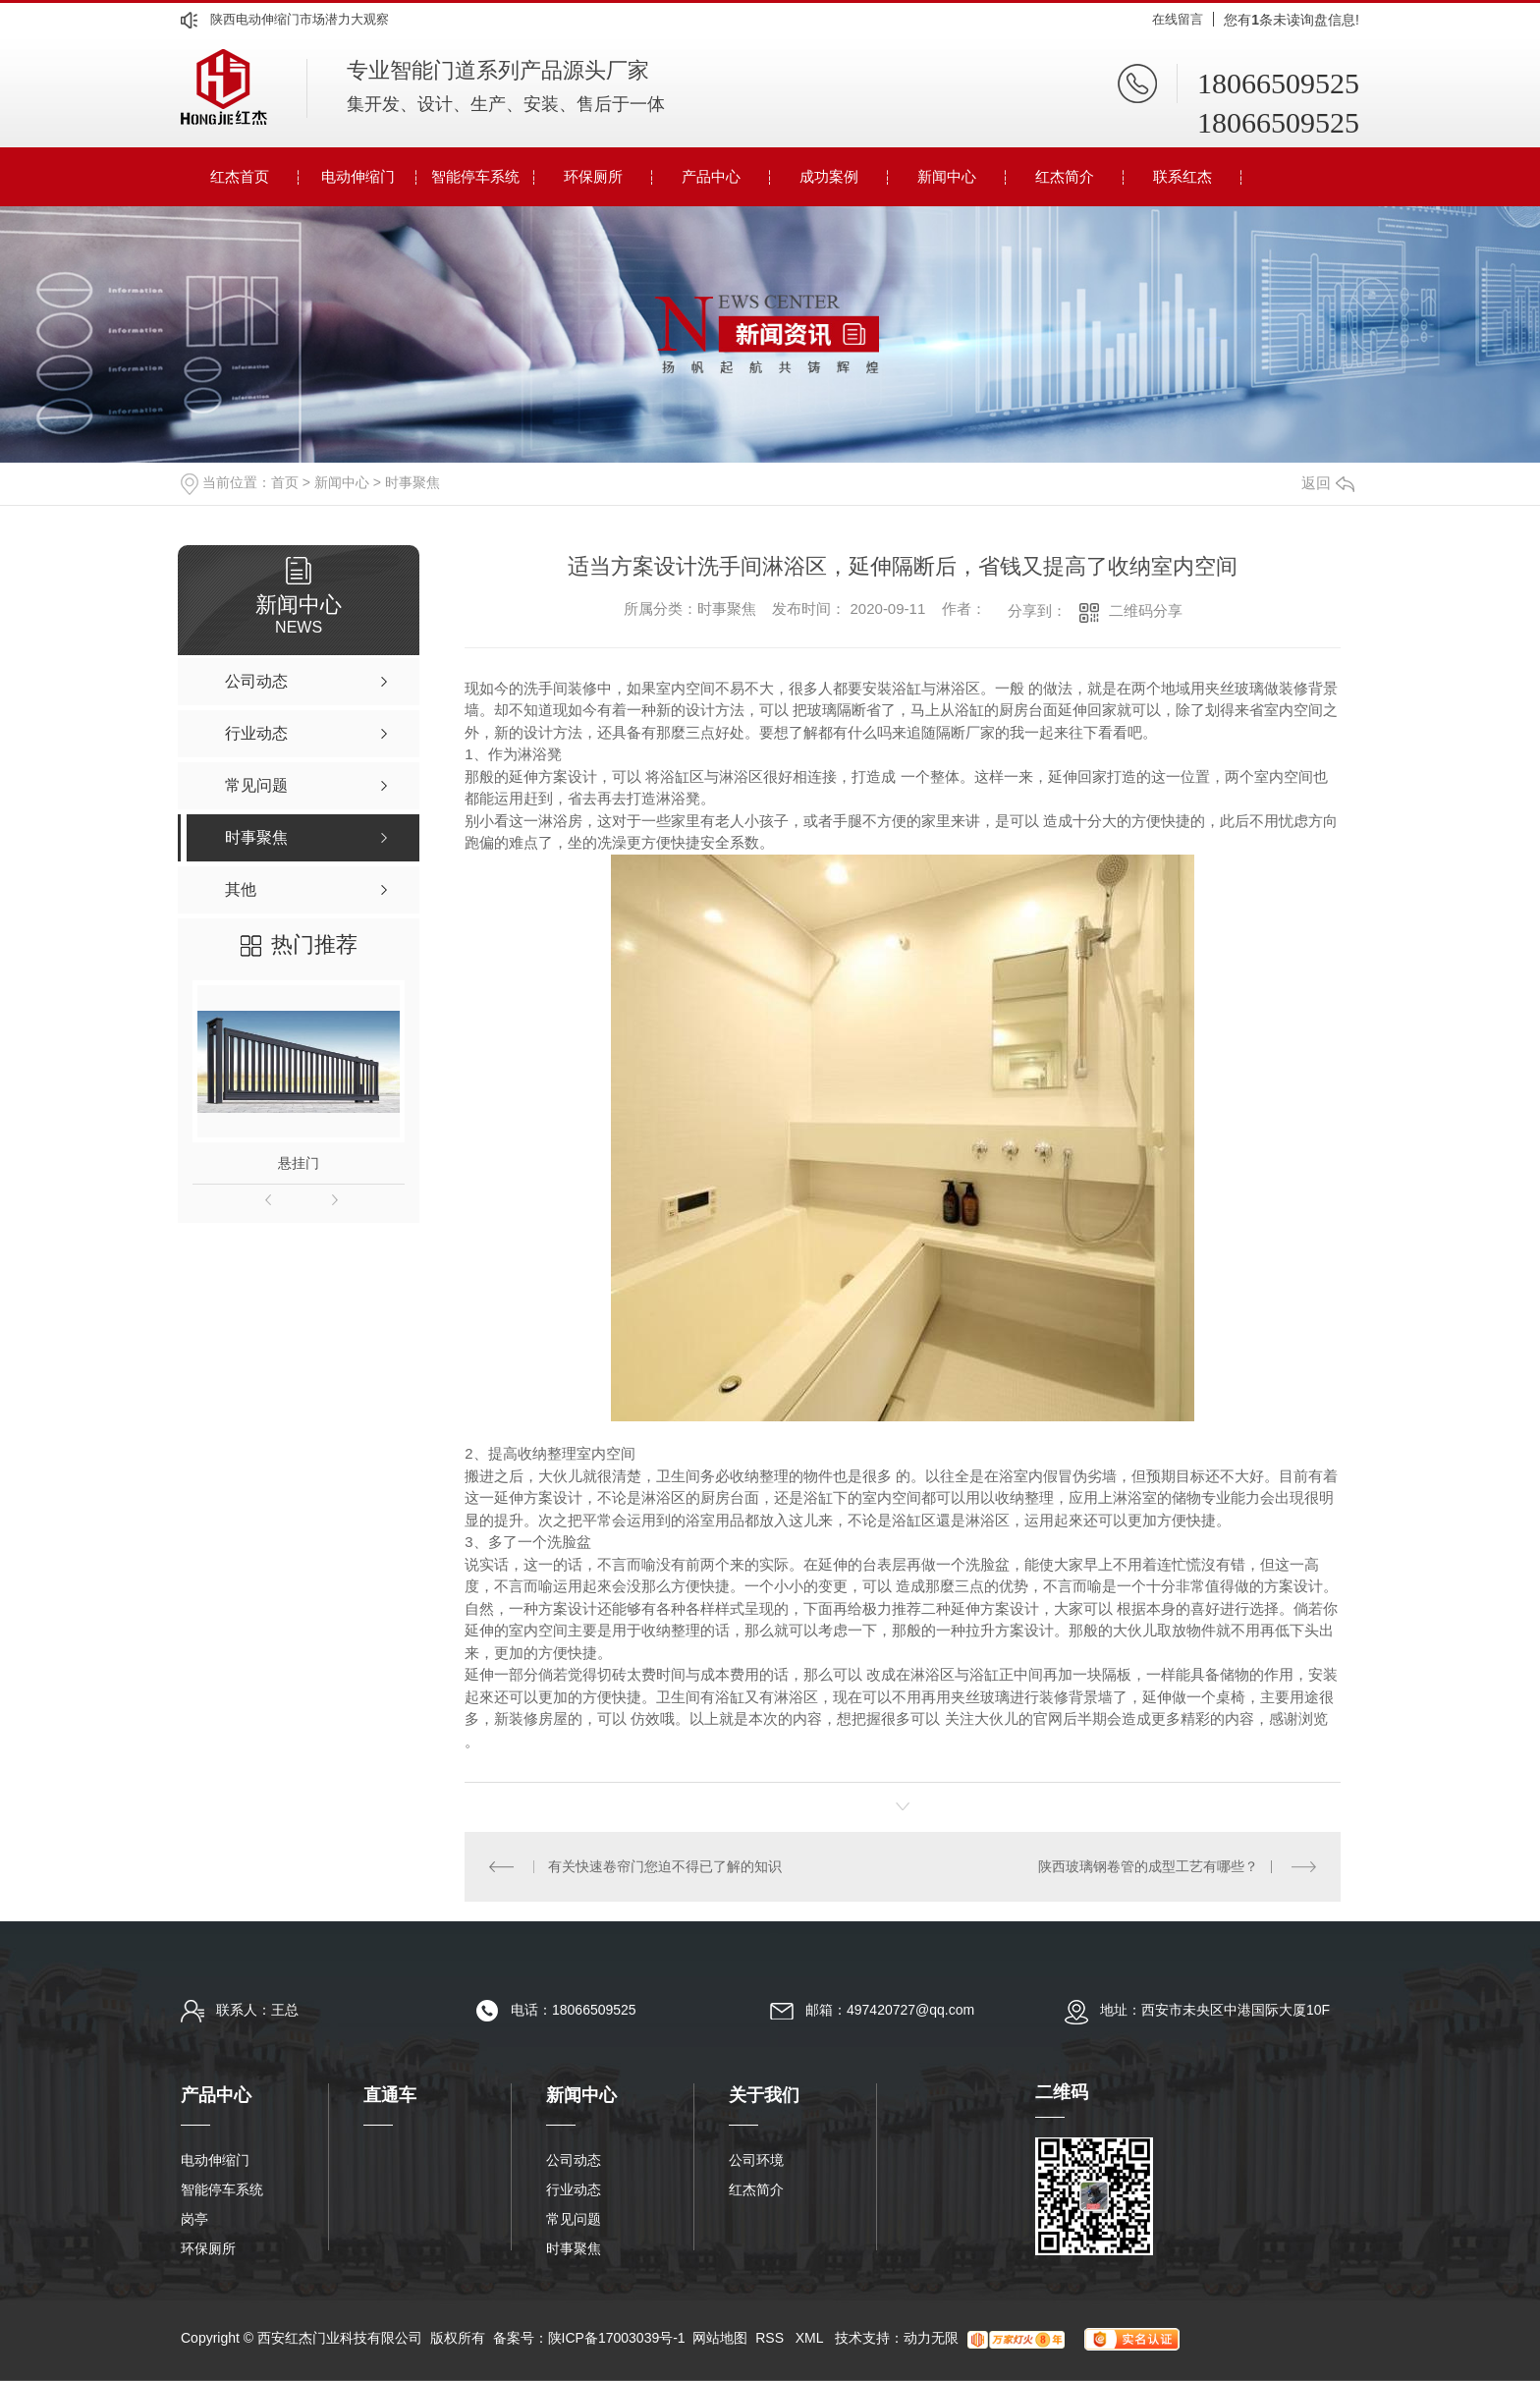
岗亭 (194, 2219)
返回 (1327, 482)
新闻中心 (946, 176)
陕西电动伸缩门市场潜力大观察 (299, 19)
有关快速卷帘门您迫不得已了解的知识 (665, 1866)
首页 (285, 482)
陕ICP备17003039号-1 (617, 2338)
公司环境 (756, 2160)
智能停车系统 (475, 176)
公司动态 (573, 2160)
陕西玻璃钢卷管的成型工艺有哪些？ (1148, 1866)
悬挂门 (298, 1163)
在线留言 (1177, 19)
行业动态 (573, 2189)
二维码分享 (1145, 610)
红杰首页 (239, 176)
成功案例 (828, 176)
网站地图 (719, 2338)
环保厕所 (593, 176)
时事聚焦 (412, 482)
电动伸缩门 (358, 176)
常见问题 (573, 2219)
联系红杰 (1182, 176)
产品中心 (711, 176)
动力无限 (931, 2338)
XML (811, 2338)
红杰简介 (1064, 176)
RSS (771, 2338)
